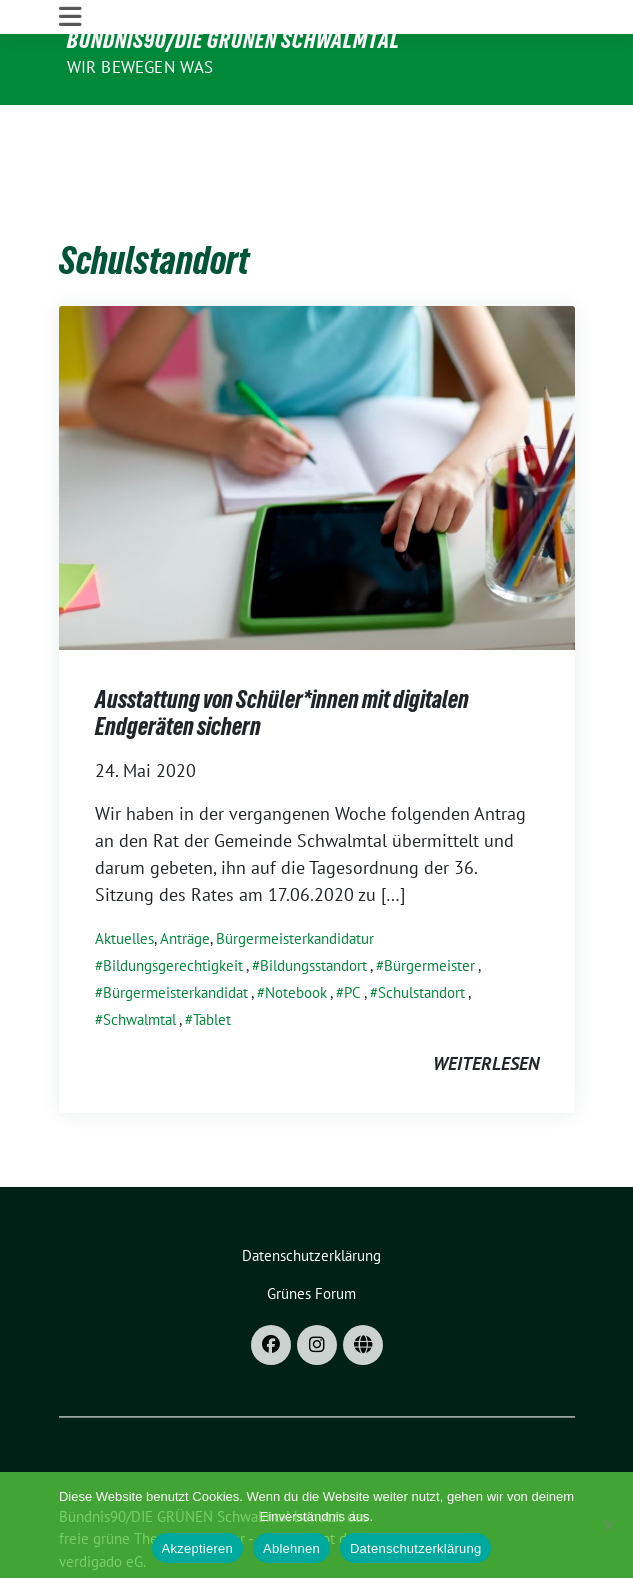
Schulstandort (421, 931)
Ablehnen (291, 1548)
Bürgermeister (429, 904)
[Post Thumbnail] (317, 414)
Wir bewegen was (140, 67)
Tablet (212, 958)
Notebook (296, 931)
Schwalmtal (139, 958)
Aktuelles (124, 877)
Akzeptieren (197, 1548)
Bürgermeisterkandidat (175, 931)
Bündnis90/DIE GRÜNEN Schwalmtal (233, 40)
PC (352, 931)
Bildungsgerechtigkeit (173, 904)
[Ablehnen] (608, 1525)
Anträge (185, 877)
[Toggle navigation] (70, 122)
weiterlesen (486, 1002)
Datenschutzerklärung (415, 1548)
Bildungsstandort (313, 904)
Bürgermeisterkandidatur (295, 877)
